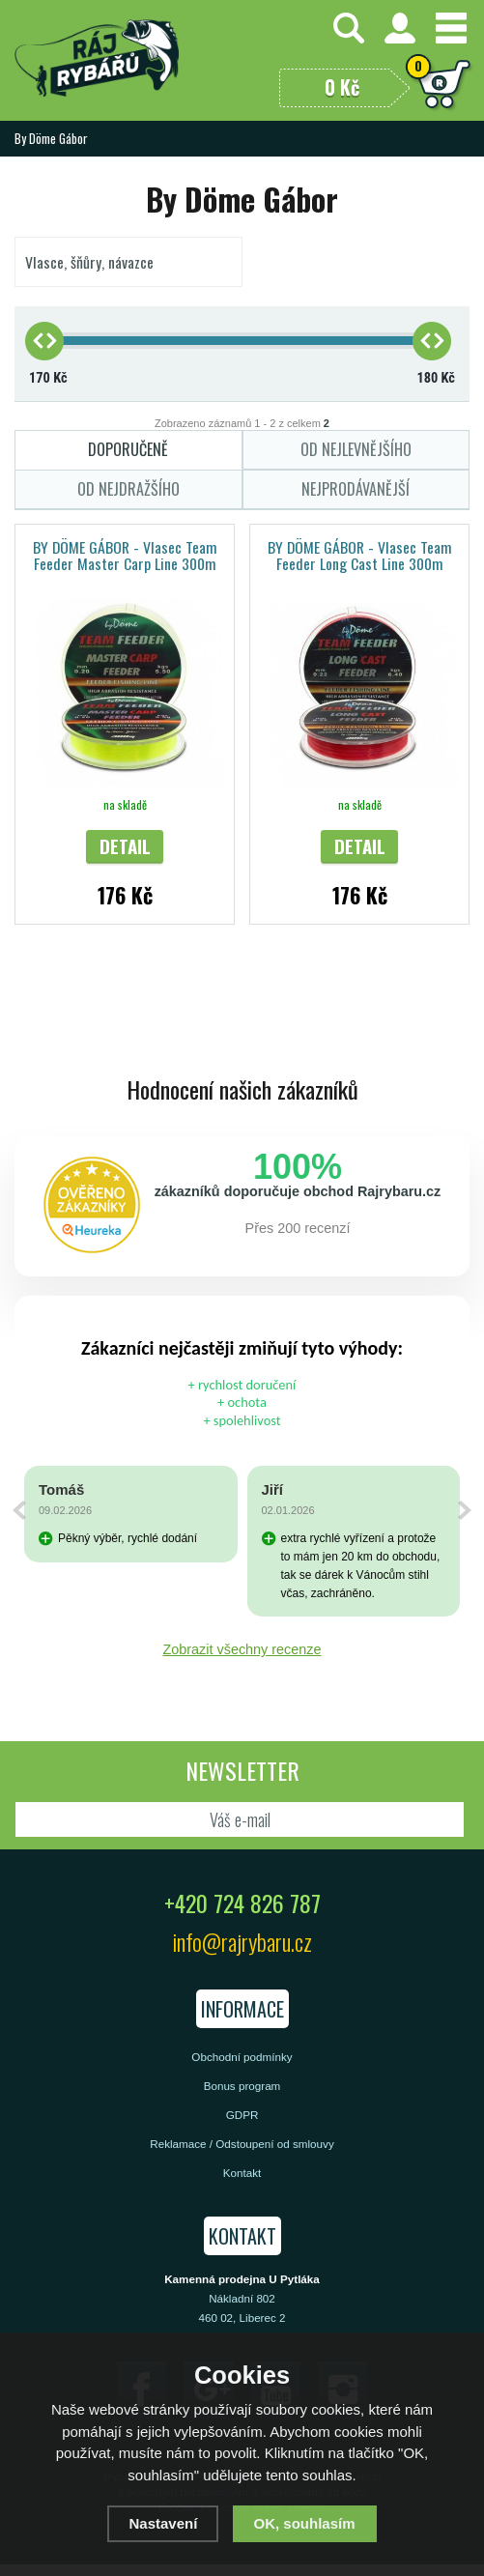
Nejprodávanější (355, 489)
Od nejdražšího (128, 489)
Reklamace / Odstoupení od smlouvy (241, 2143)
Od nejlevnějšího (356, 449)
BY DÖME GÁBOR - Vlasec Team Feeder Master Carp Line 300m (125, 555)
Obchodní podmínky (241, 2056)
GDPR (242, 2114)
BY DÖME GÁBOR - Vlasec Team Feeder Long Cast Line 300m (360, 555)
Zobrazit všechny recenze (242, 1649)
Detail (125, 846)
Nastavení (162, 2523)
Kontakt (242, 2172)
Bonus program (242, 2085)
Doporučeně (128, 449)
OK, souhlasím (305, 2523)
